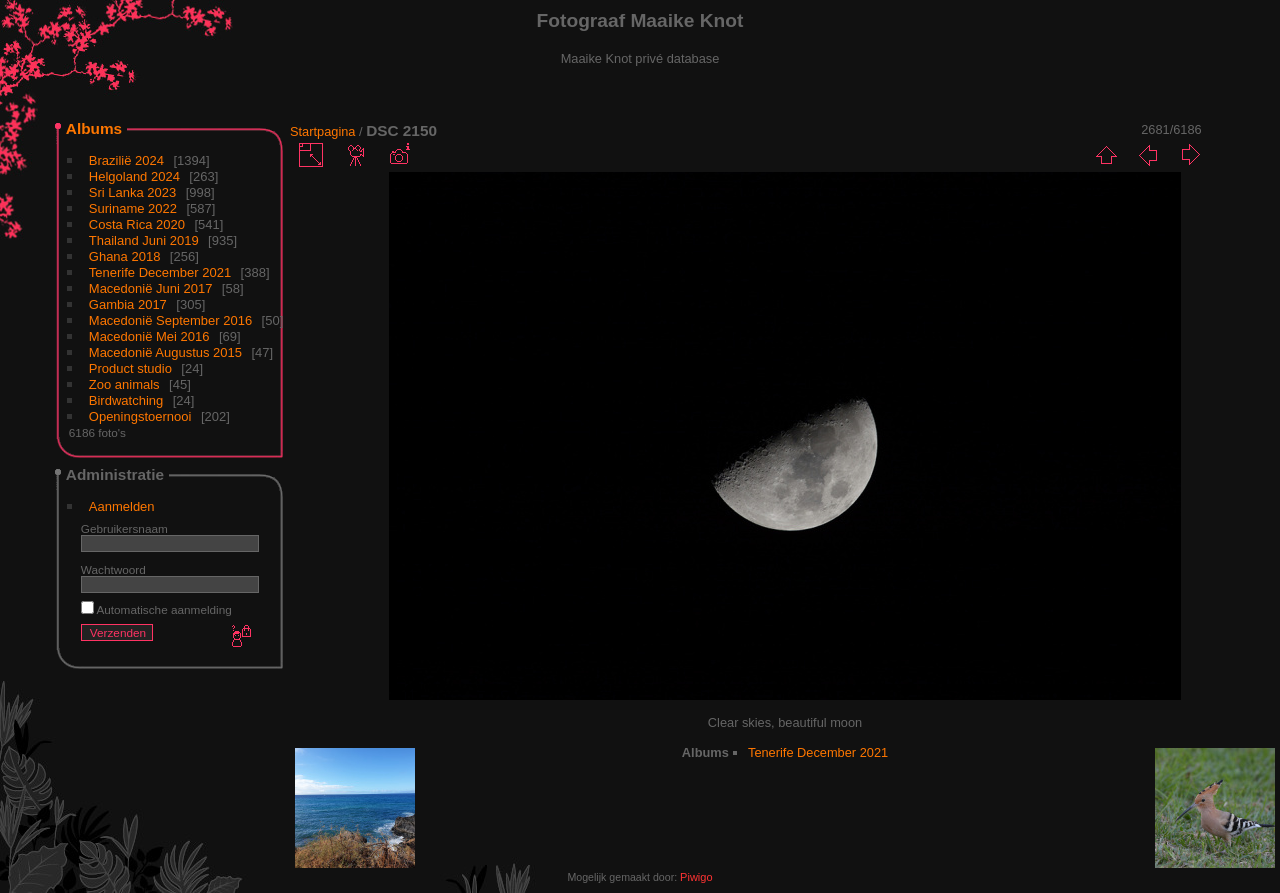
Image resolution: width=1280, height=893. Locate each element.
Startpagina (322, 131)
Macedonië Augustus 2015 (165, 352)
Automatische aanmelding (156, 609)
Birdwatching (126, 400)
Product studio (130, 368)
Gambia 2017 (128, 304)
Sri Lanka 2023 (132, 192)
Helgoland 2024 (134, 176)
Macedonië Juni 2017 (151, 288)
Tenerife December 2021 (160, 272)
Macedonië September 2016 (170, 320)
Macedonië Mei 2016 (149, 336)
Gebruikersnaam (124, 528)
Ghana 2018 (125, 256)
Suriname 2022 (133, 208)
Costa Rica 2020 (137, 224)
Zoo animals (124, 384)
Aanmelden (122, 506)
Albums (94, 128)
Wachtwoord (113, 569)
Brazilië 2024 (126, 160)
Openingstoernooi (140, 416)
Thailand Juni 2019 (144, 240)
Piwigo (696, 877)
